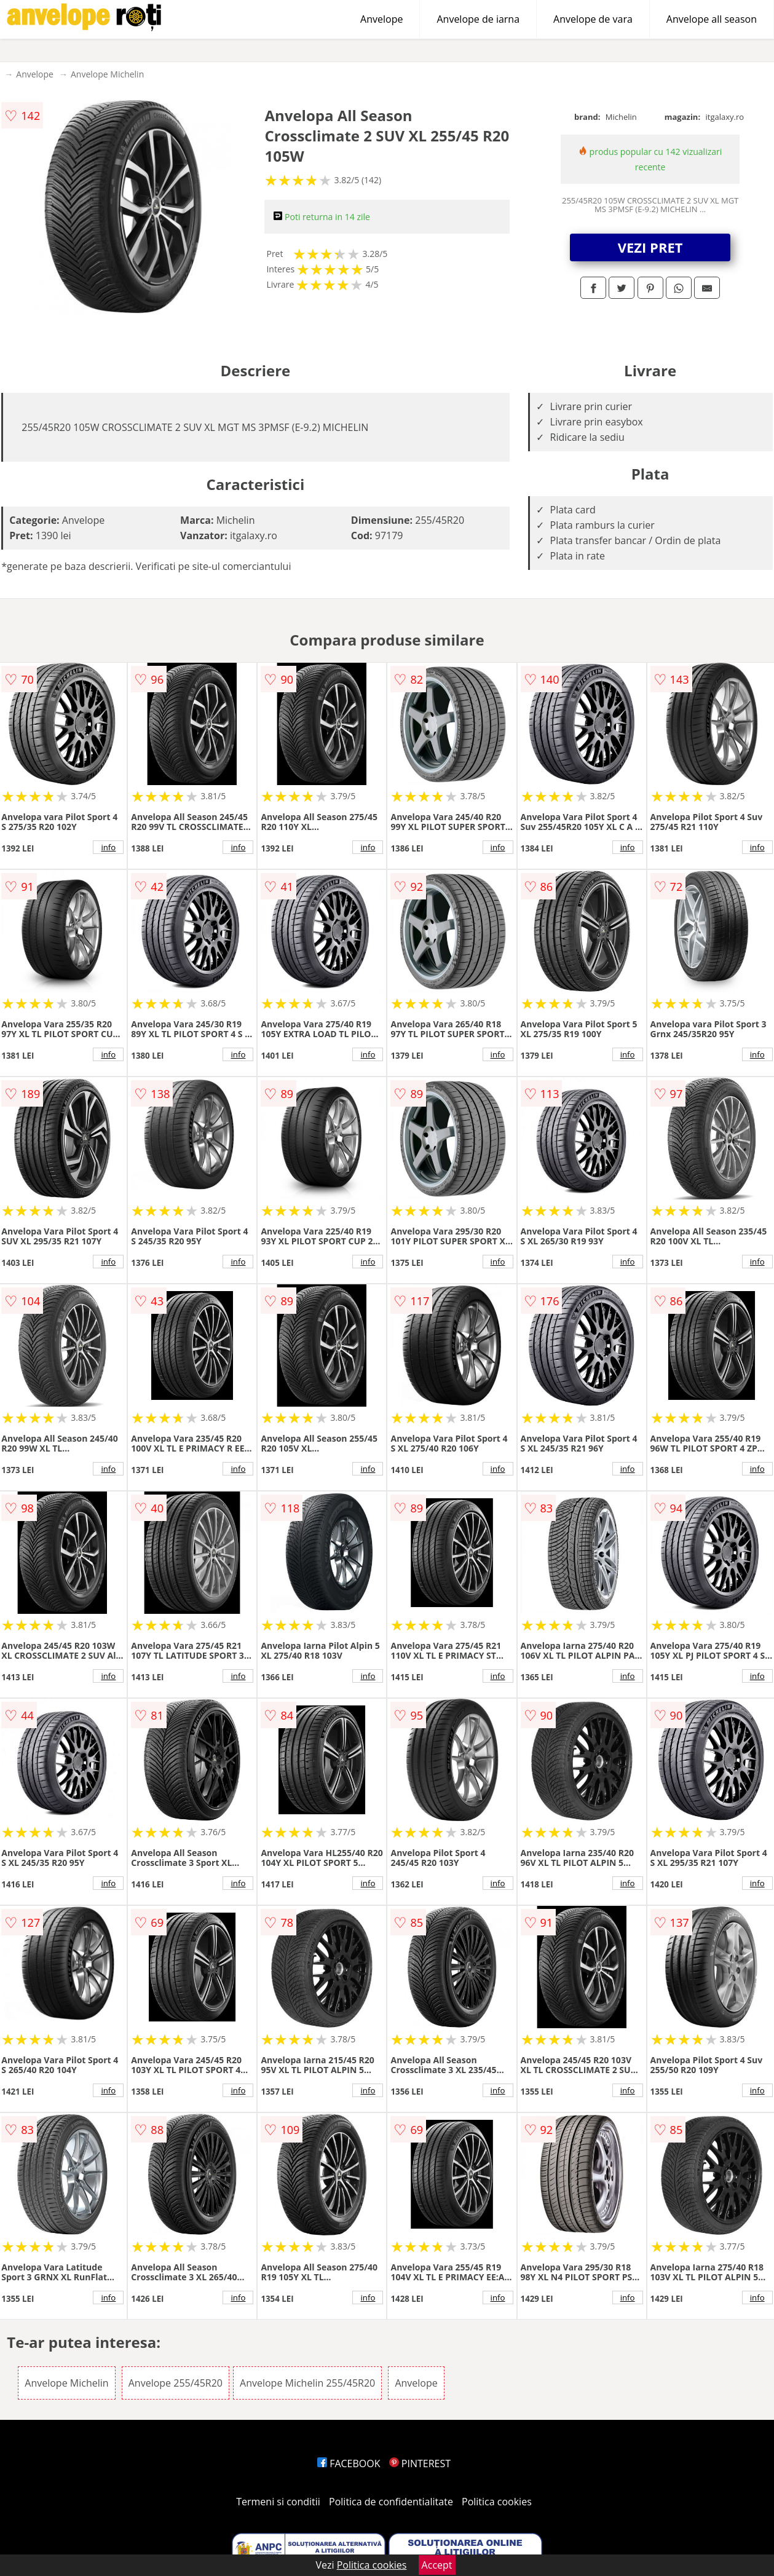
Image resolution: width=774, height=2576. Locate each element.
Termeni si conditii (278, 2501)
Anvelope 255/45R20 (175, 2383)
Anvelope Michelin (107, 74)
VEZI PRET (650, 247)
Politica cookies (497, 2501)
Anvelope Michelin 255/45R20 (307, 2383)
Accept (437, 2565)
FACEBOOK (349, 2463)
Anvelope (381, 19)
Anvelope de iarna (477, 19)
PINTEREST (420, 2463)
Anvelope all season (711, 19)
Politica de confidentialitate (391, 2501)
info (108, 847)
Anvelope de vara (593, 19)
